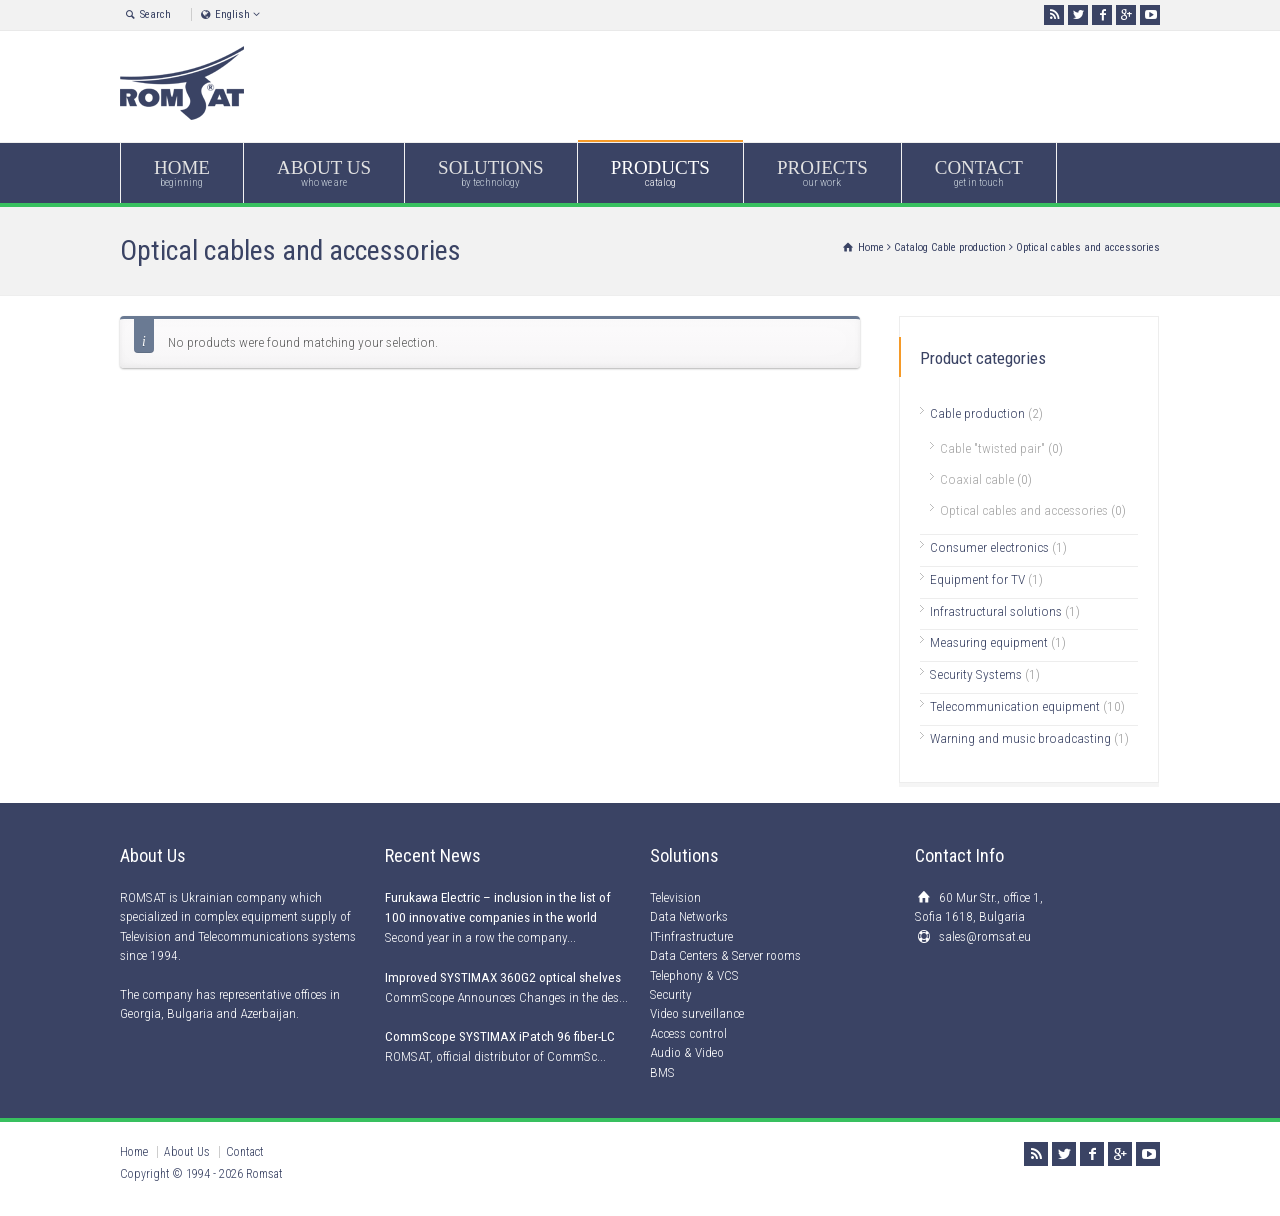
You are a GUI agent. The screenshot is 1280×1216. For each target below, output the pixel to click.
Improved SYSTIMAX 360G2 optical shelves (503, 977)
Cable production (968, 247)
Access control (688, 1033)
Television (675, 897)
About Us (187, 1152)
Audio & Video (687, 1052)
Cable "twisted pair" (992, 448)
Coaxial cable (977, 479)
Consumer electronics (989, 547)
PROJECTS (822, 173)
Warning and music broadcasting (1020, 738)
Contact (245, 1152)
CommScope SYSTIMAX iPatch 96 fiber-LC (500, 1036)
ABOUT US (324, 173)
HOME (182, 173)
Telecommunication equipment (1015, 706)
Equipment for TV (977, 579)
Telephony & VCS (694, 975)
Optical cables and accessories (1024, 510)
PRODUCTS (660, 173)
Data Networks (689, 916)
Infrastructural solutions (996, 611)
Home (134, 1152)
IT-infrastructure (691, 936)
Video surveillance (697, 1013)
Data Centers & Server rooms (725, 955)
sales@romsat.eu (985, 936)
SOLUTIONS (491, 173)
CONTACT (979, 173)
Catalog (911, 247)
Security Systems (976, 674)
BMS (662, 1072)
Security (671, 994)
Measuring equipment (989, 642)
